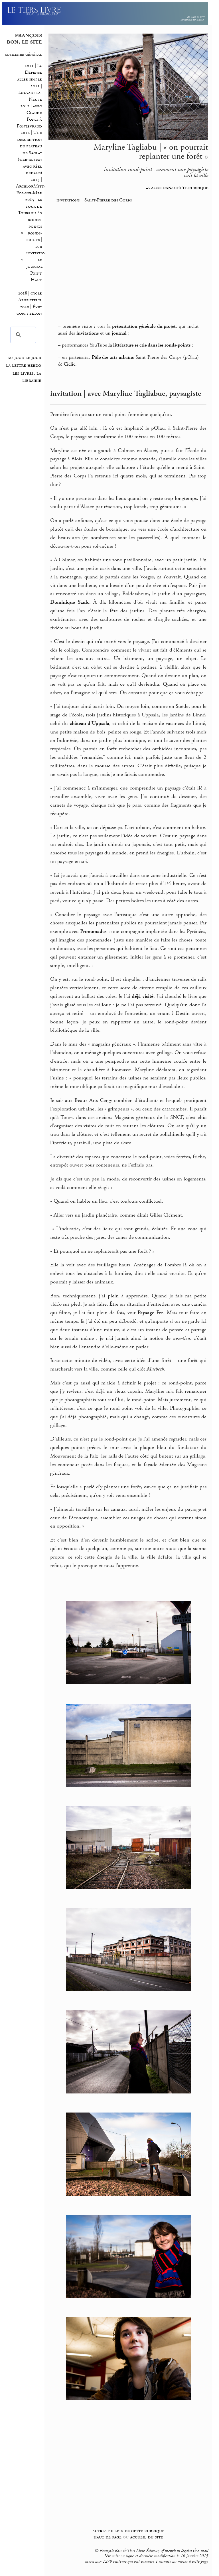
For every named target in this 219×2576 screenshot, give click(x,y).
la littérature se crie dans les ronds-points (149, 345)
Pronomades (93, 931)
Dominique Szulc (69, 602)
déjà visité (142, 996)
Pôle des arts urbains (113, 357)
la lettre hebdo (23, 365)
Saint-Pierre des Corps (108, 200)
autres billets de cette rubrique (128, 2530)
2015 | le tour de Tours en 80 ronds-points (30, 213)
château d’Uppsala (90, 723)
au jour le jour (24, 358)
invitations (68, 200)
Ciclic (69, 364)
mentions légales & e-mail (186, 2551)
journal (119, 333)
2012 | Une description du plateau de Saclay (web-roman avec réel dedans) (29, 153)
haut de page (107, 2537)
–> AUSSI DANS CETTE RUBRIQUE (177, 188)
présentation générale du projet (144, 326)
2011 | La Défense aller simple (29, 72)
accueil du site (146, 2537)
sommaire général (23, 54)
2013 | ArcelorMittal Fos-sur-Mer (31, 186)
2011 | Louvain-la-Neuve (29, 92)
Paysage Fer (150, 1312)
